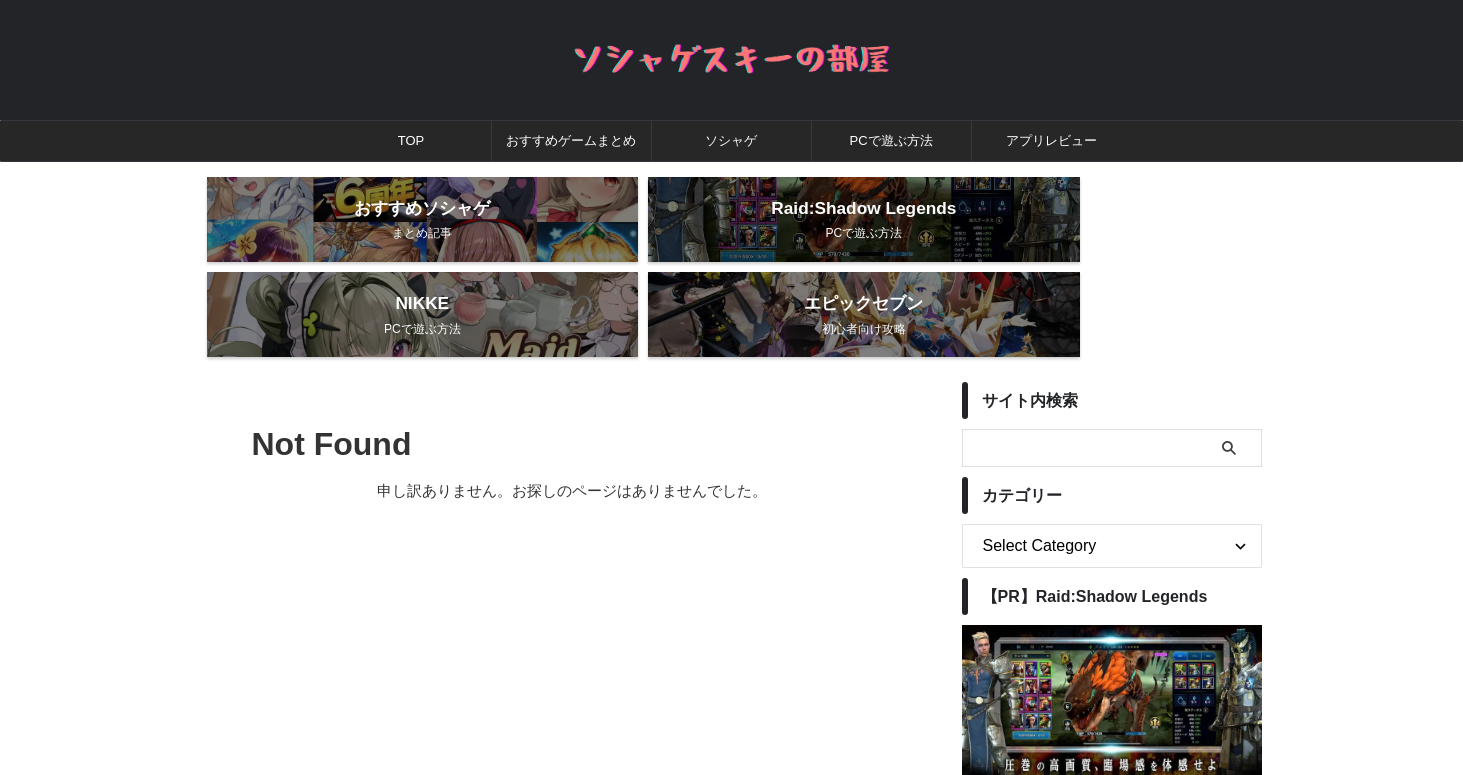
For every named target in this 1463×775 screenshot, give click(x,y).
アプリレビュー (1051, 140)
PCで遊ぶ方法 (890, 140)
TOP (411, 140)
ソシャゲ (731, 140)
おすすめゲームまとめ (571, 140)
